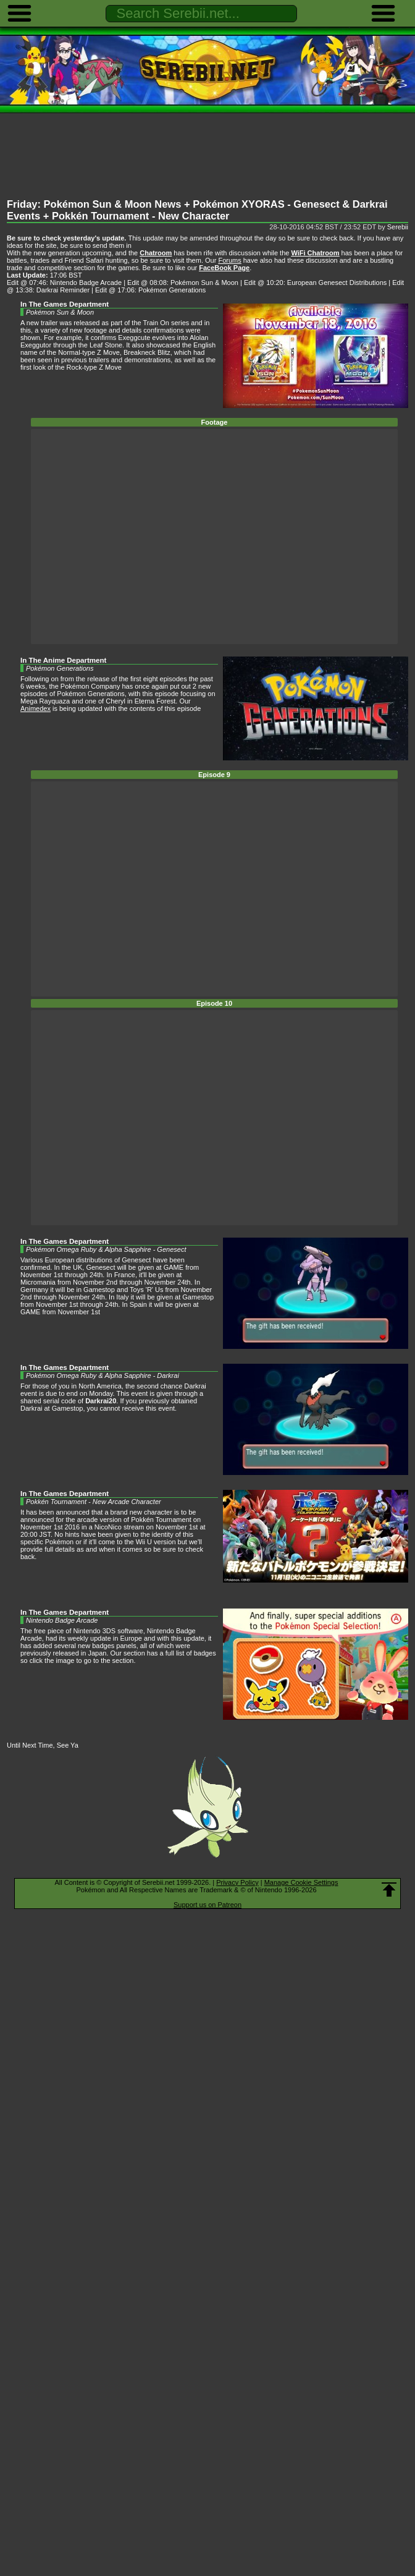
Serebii (397, 227)
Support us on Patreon (207, 1904)
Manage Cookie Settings (301, 1882)
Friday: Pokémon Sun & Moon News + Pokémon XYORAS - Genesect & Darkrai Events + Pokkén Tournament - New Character (197, 209)
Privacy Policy (237, 1882)
